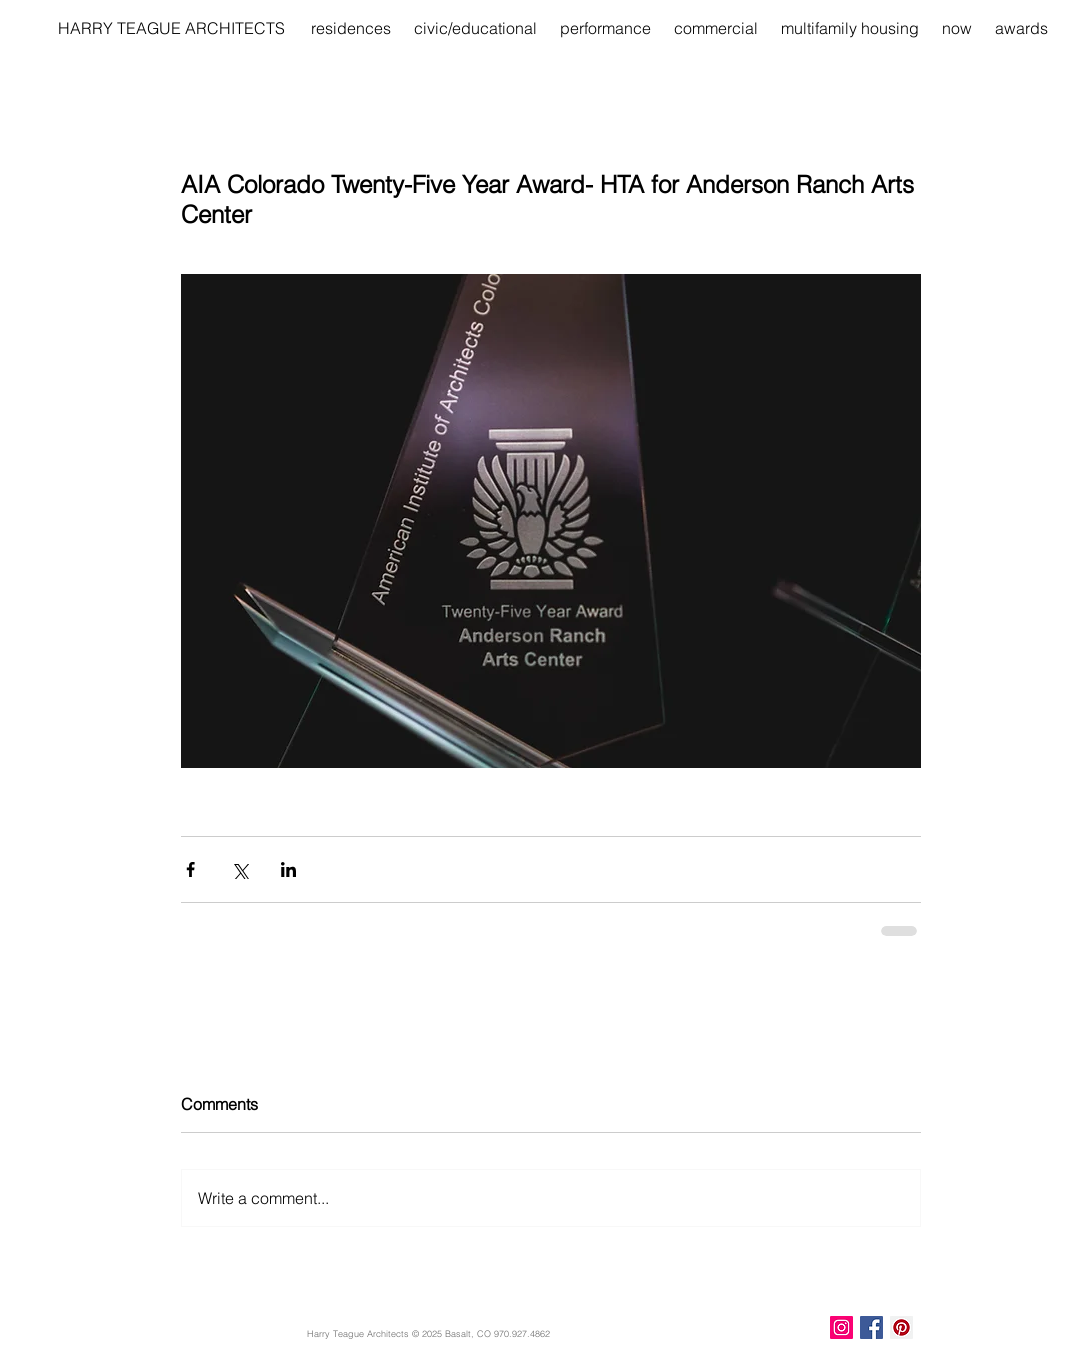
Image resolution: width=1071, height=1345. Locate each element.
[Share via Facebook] (190, 869)
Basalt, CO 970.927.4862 (497, 1333)
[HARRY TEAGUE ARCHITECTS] (171, 28)
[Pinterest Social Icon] (901, 1327)
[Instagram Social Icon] (841, 1327)
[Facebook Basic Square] (871, 1327)
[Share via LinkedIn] (288, 869)
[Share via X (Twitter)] (239, 869)
